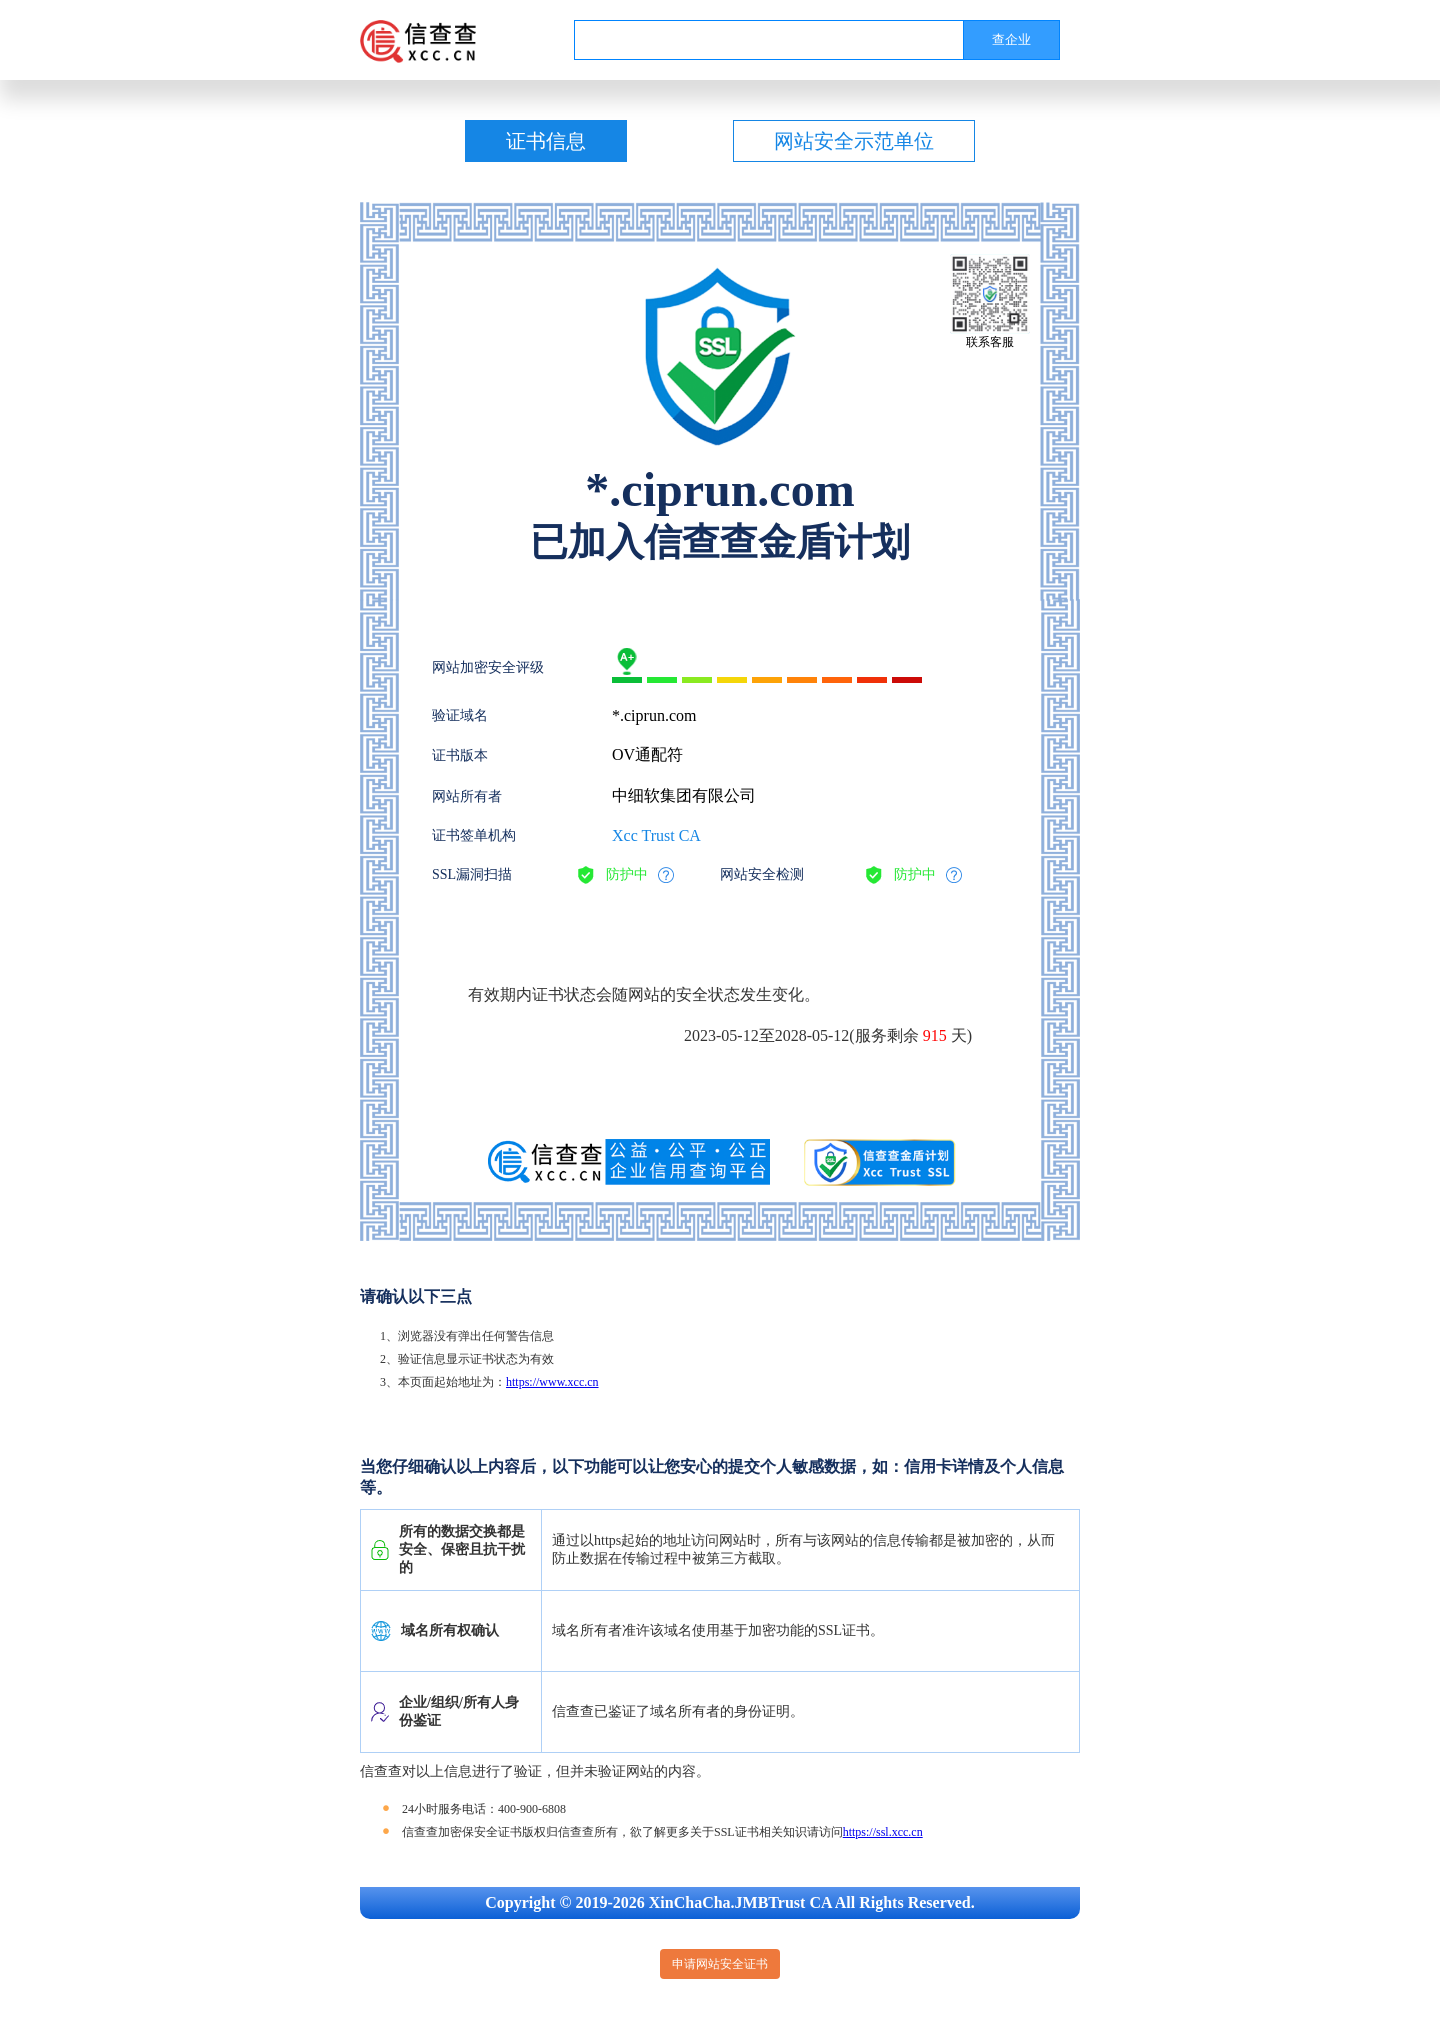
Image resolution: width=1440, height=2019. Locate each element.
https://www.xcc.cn (552, 1382)
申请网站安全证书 (720, 1964)
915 (935, 1035)
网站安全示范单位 (854, 141)
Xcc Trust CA (656, 835)
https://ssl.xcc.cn (883, 1832)
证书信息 (546, 141)
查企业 (1011, 39)
